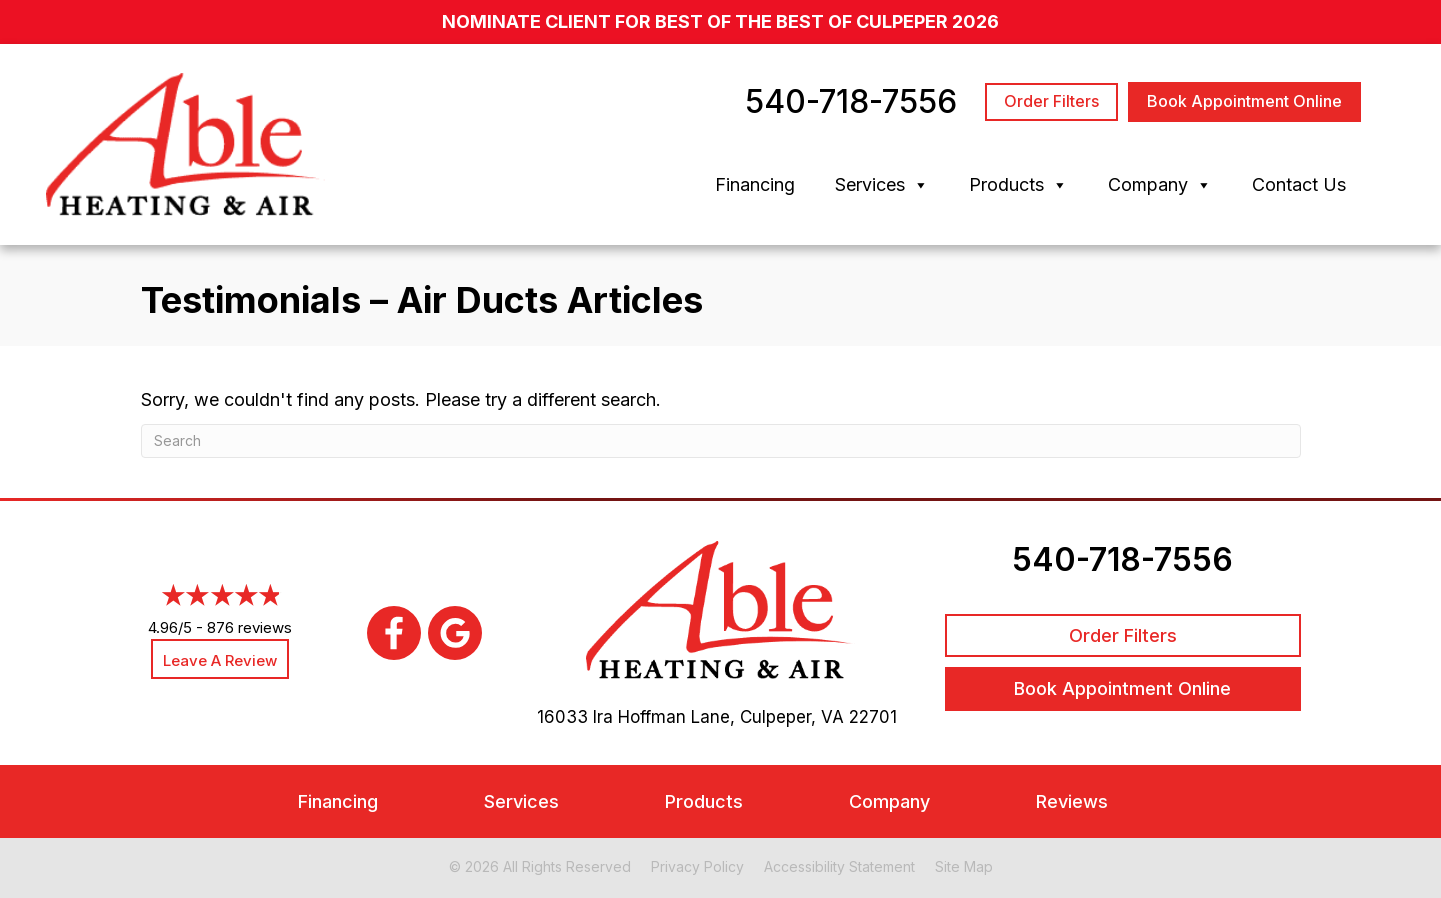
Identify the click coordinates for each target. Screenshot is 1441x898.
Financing (755, 184)
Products (1018, 185)
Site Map (964, 866)
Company (1160, 185)
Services (882, 185)
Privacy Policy (697, 866)
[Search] (721, 441)
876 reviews (249, 627)
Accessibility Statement (839, 866)
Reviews (1072, 801)
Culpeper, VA (792, 717)
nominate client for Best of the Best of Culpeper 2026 (720, 21)
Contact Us (1299, 184)
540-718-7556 (1122, 559)
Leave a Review (220, 660)
